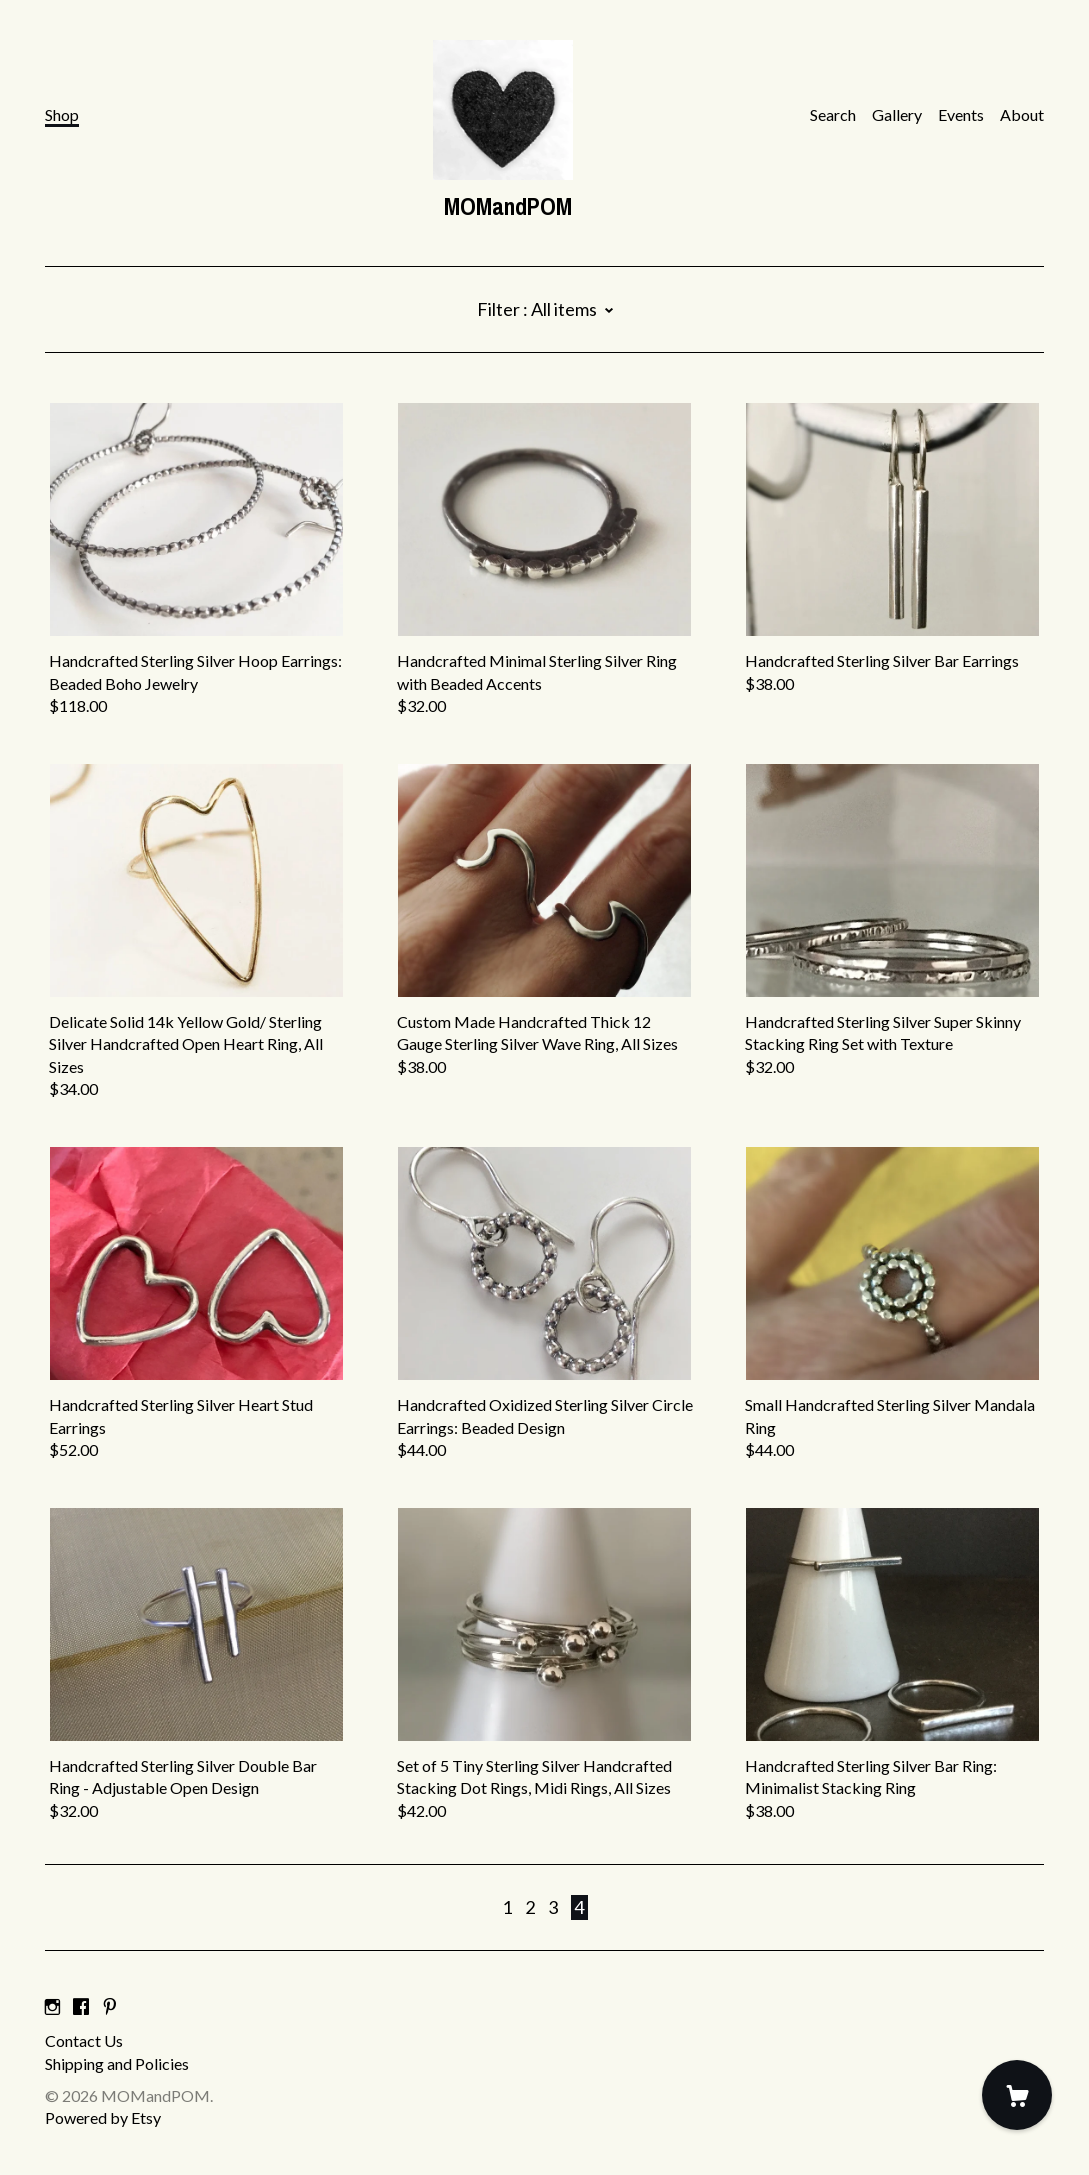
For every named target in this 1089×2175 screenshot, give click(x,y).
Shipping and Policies (117, 2063)
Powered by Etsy (103, 2117)
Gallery (897, 114)
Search (833, 114)
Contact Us (84, 2040)
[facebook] (81, 2006)
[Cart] (1017, 2095)
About (1022, 114)
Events (961, 114)
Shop (62, 114)
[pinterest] (110, 2006)
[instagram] (52, 2006)
